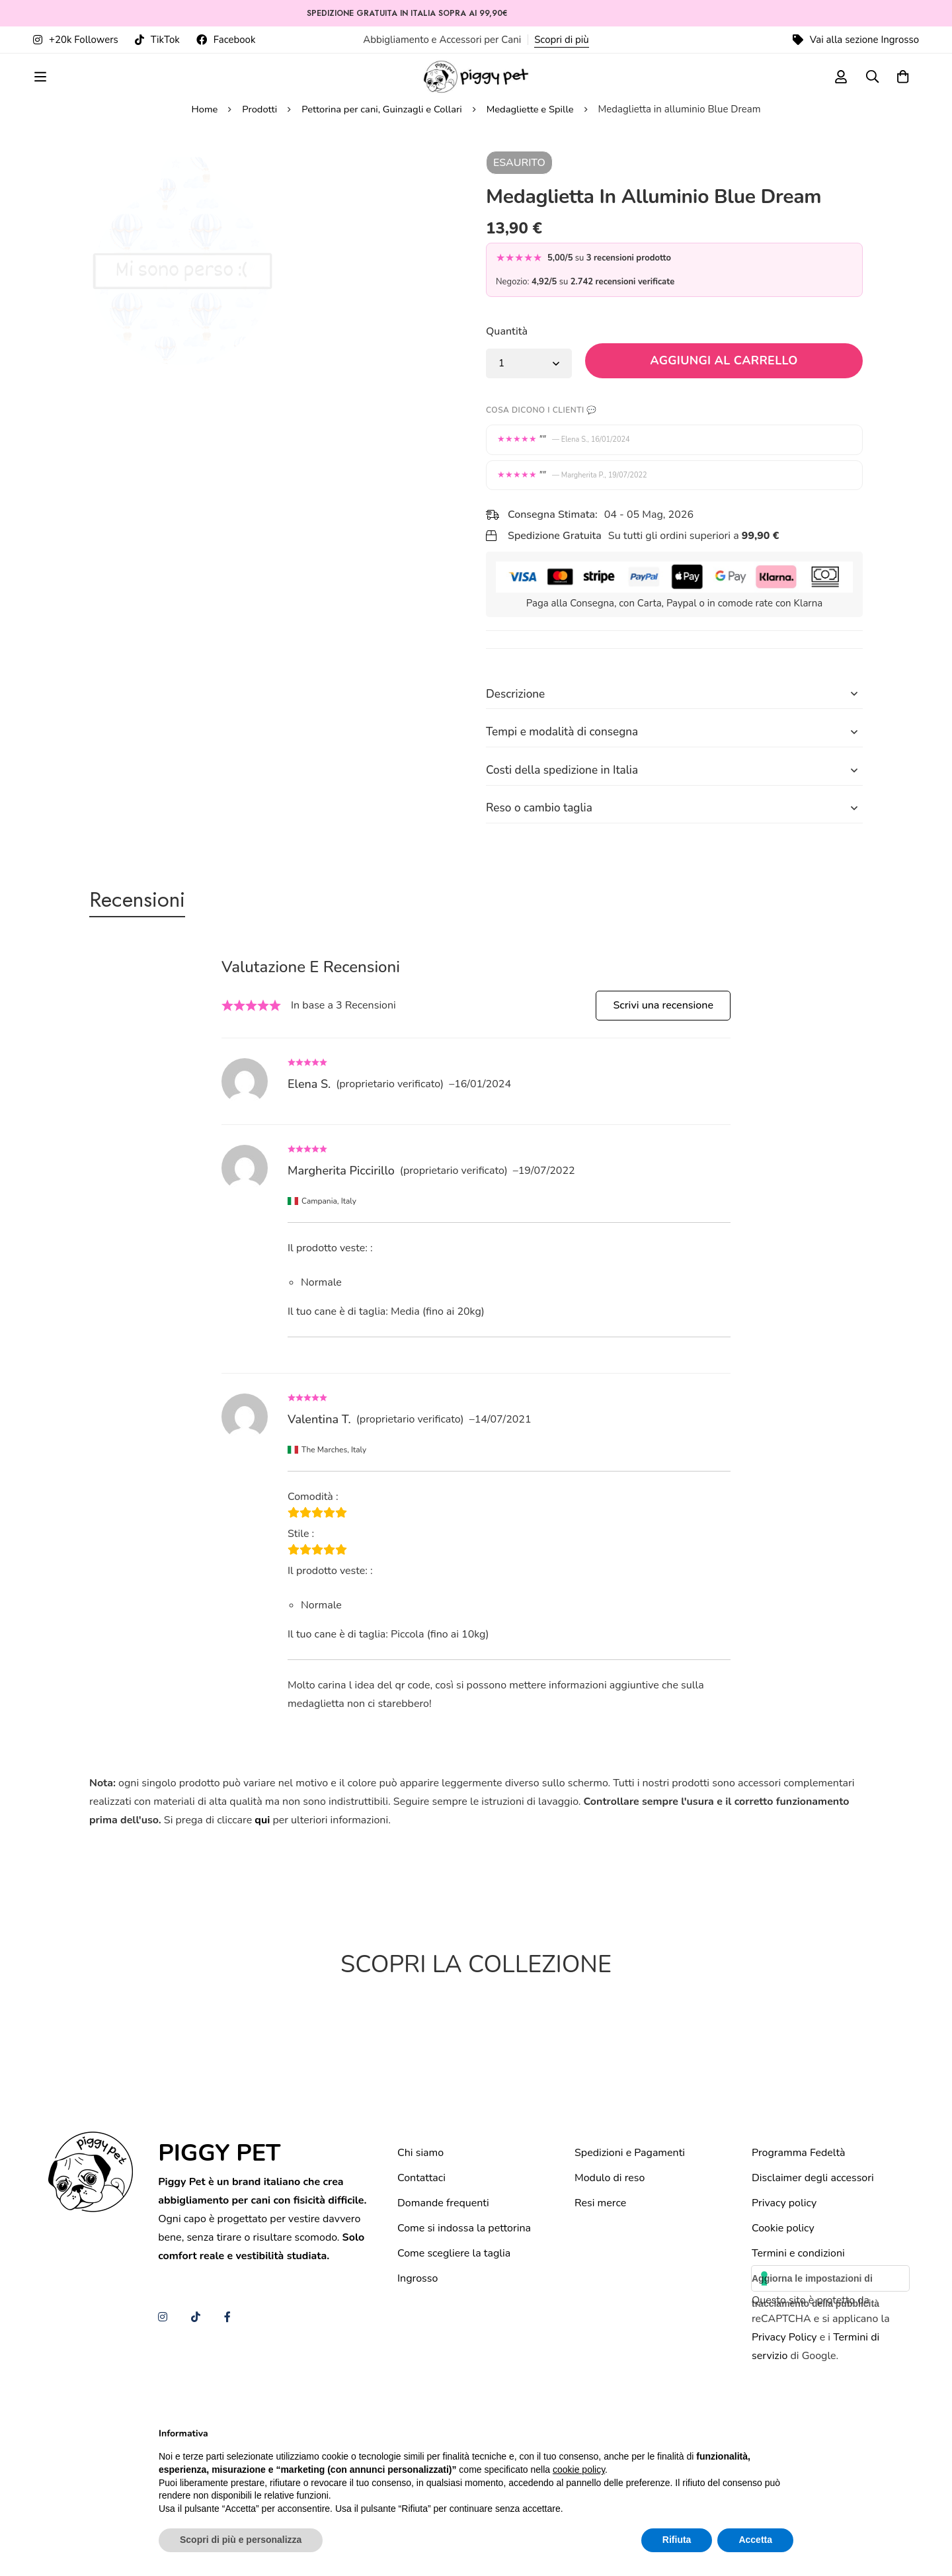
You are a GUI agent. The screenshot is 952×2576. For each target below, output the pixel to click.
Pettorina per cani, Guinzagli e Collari (381, 207)
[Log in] (835, 88)
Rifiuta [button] (677, 2539)
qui (262, 1926)
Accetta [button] (755, 2539)
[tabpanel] (476, 1441)
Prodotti (258, 207)
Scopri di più (561, 39)
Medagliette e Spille (532, 207)
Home (202, 207)
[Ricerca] (868, 88)
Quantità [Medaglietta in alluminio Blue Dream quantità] (507, 429)
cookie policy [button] (579, 2469)
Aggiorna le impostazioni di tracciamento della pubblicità (815, 2388)
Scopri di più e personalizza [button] (240, 2539)
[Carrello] (901, 88)
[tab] (144, 1004)
